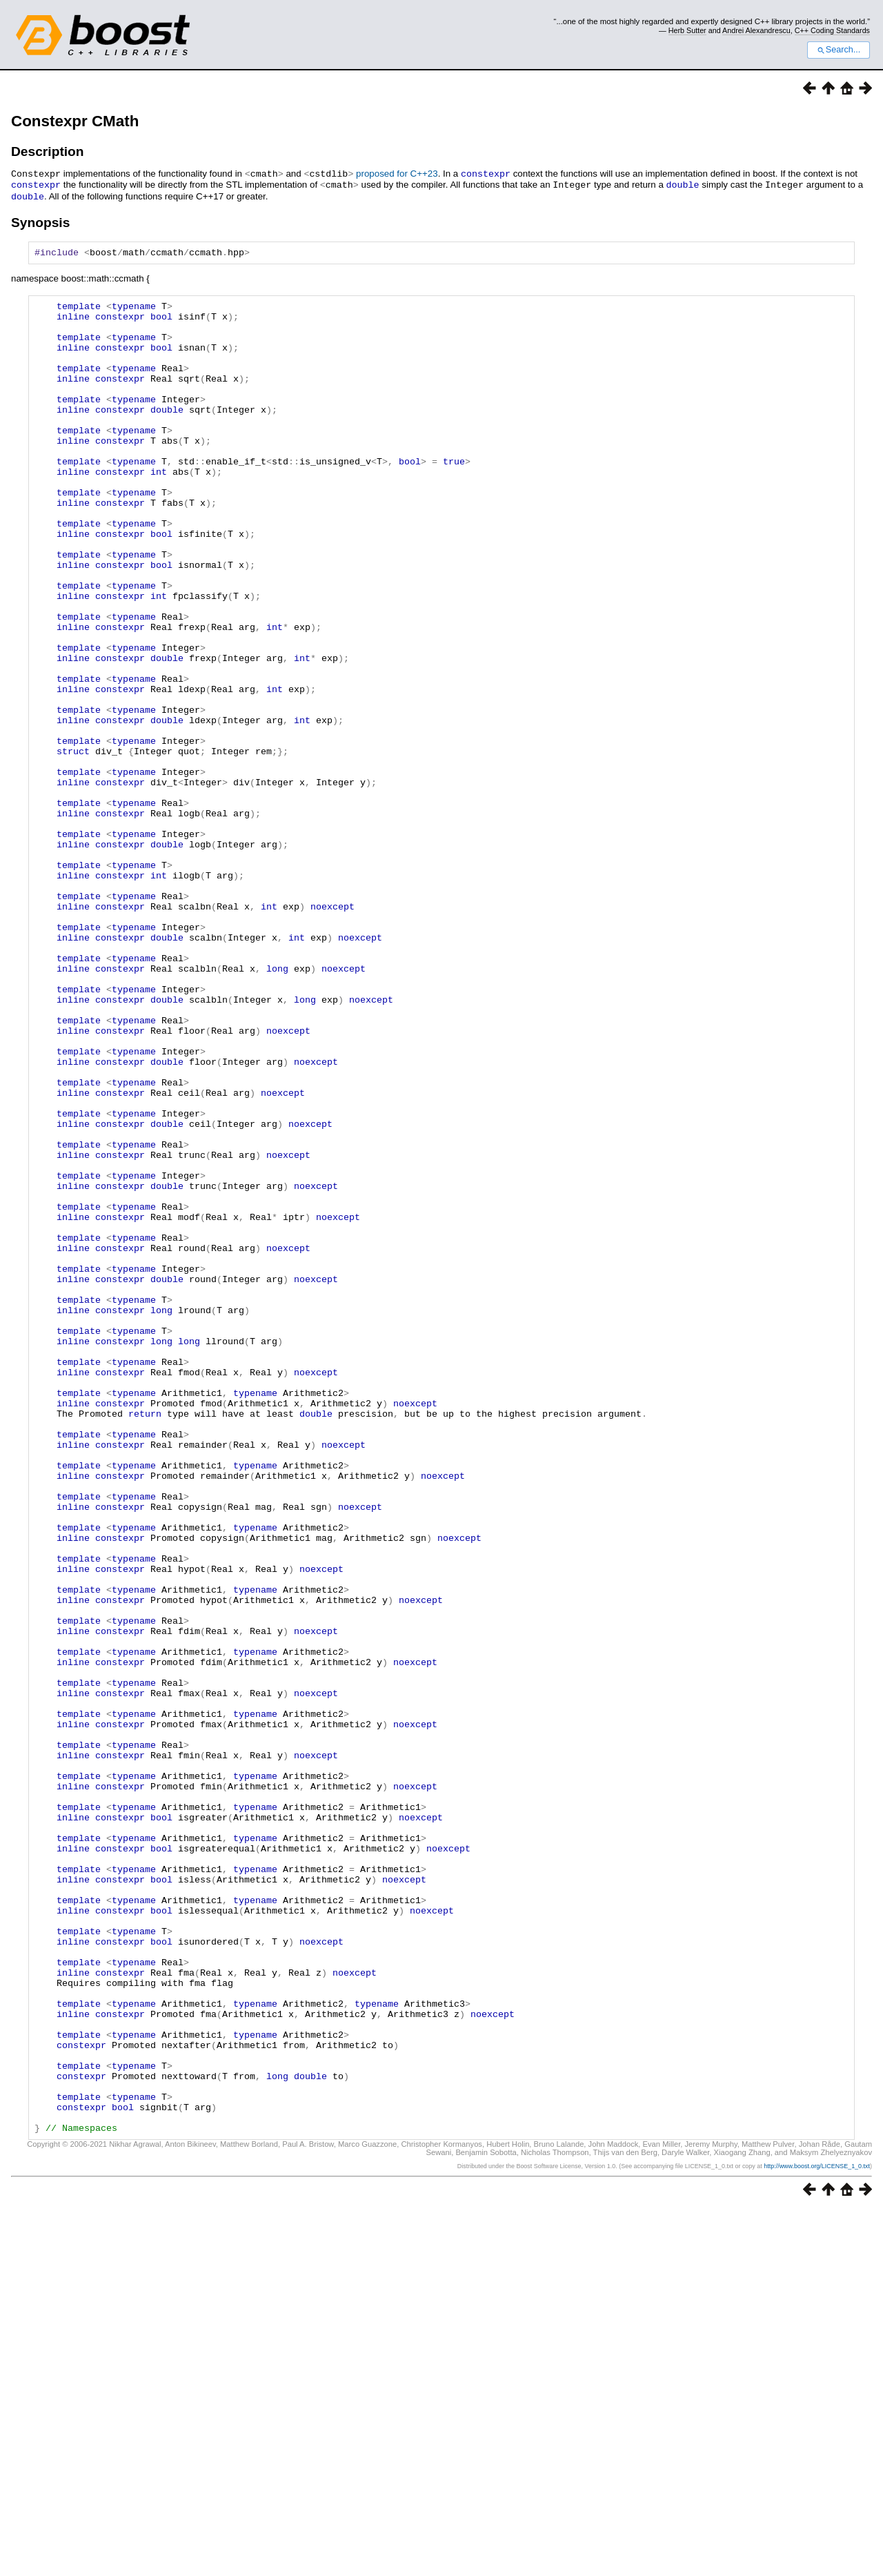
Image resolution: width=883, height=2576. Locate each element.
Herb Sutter (687, 30)
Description (47, 151)
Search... (838, 50)
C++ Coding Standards (832, 30)
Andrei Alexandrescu (756, 30)
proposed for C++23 (397, 173)
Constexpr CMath (75, 121)
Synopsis (40, 220)
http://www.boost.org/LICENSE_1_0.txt (817, 2532)
